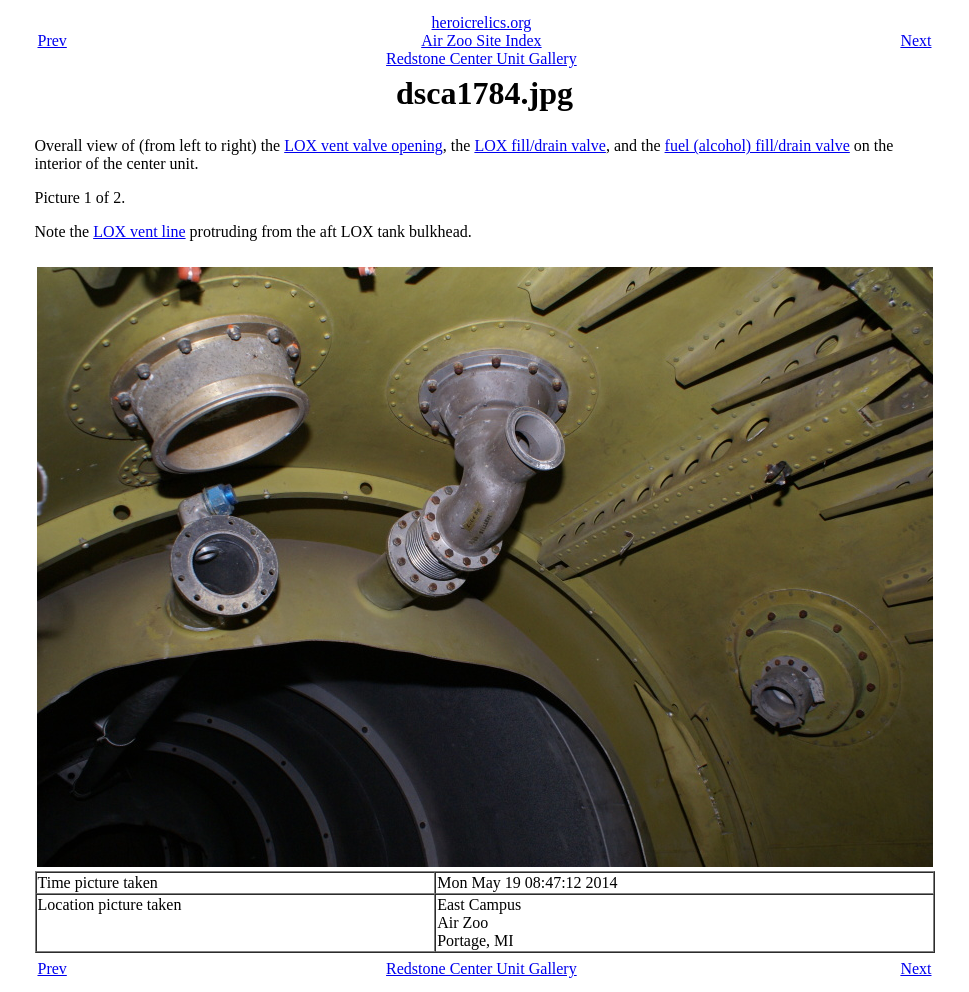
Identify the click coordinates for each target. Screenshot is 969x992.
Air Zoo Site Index (481, 40)
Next (915, 40)
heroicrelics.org (482, 22)
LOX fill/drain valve (540, 145)
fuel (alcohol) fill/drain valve (757, 145)
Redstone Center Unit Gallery (481, 58)
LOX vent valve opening (363, 145)
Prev (52, 40)
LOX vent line (139, 231)
